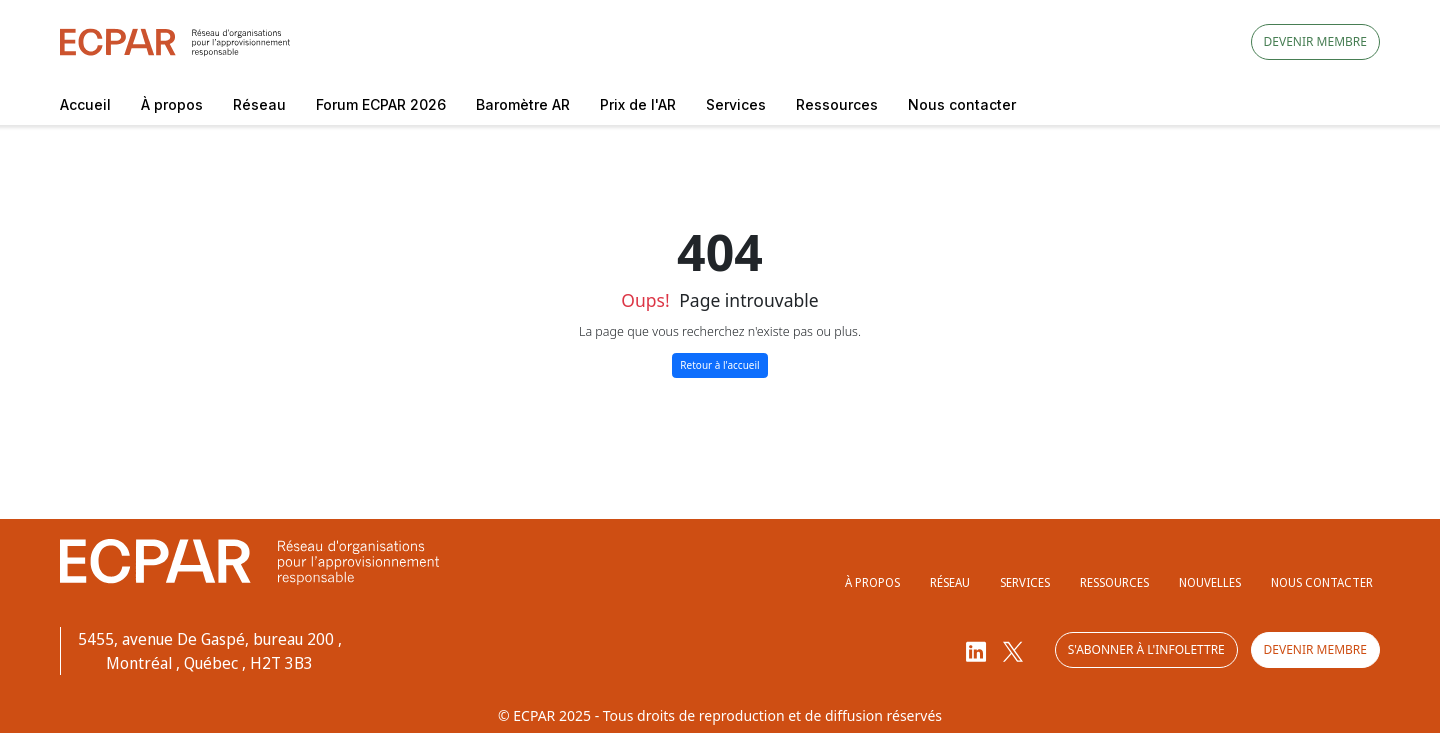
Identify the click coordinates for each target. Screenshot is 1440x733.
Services (736, 104)
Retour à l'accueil (719, 365)
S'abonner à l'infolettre (1143, 650)
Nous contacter (962, 104)
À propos (172, 104)
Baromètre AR (523, 104)
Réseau (259, 104)
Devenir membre (1315, 41)
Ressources (837, 104)
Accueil (85, 104)
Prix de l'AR (638, 104)
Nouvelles (1210, 582)
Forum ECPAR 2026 (381, 104)
